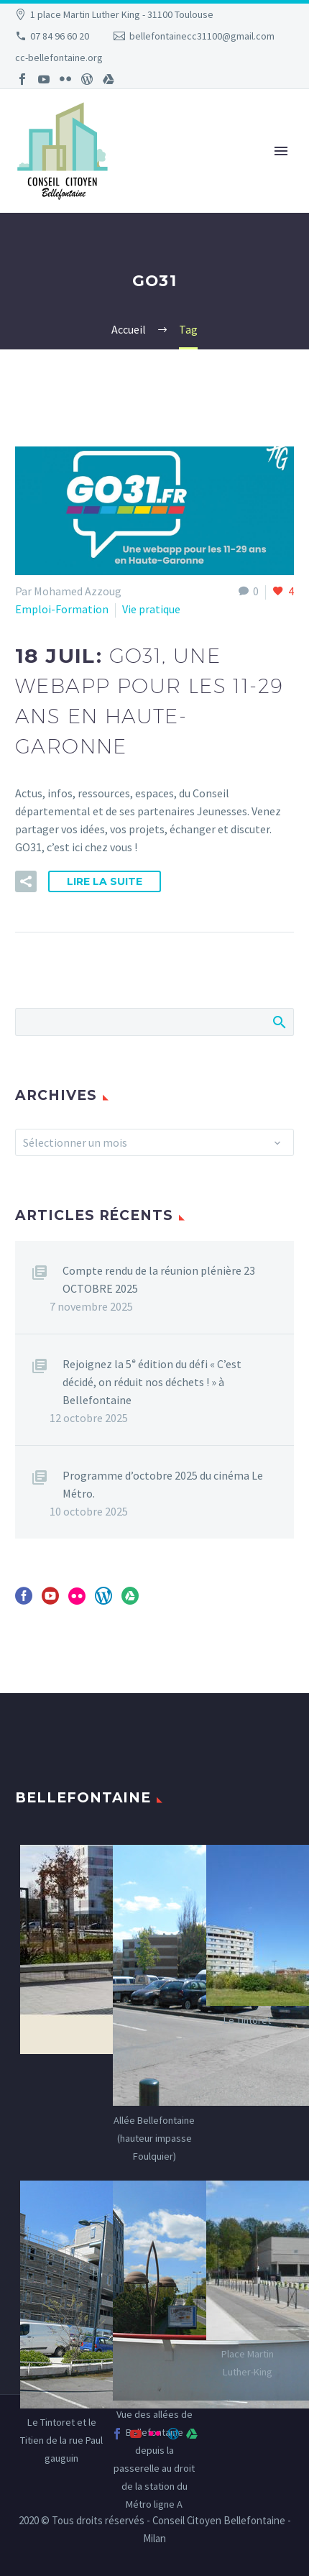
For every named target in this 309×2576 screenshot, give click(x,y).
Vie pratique (151, 609)
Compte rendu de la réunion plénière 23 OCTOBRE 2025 (159, 1279)
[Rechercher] (154, 1022)
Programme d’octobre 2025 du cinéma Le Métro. (163, 1484)
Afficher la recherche (278, 1021)
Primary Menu (281, 151)
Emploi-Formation (62, 609)
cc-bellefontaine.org (59, 57)
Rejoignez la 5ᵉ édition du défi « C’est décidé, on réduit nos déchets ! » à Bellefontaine (152, 1382)
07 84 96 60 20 (59, 35)
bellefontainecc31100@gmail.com (202, 35)
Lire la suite (104, 881)
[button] (26, 881)
